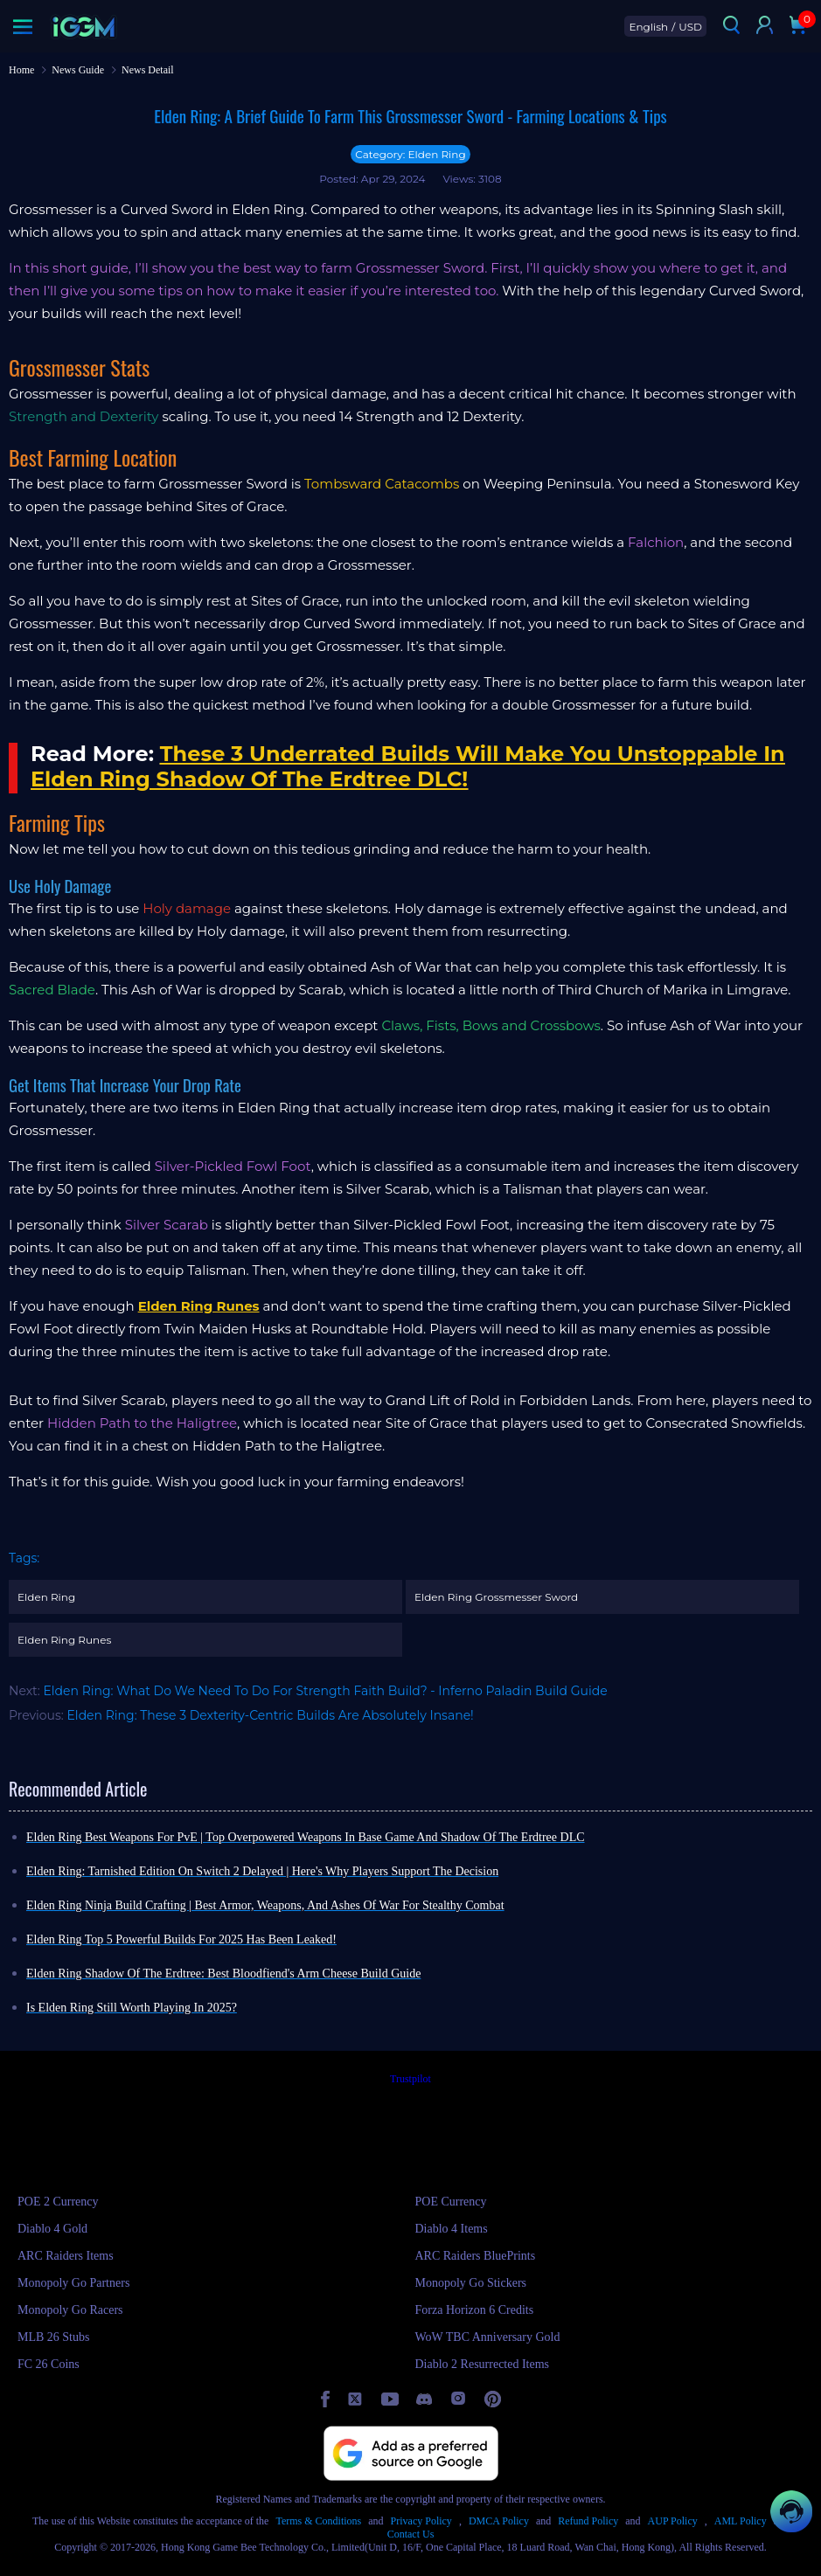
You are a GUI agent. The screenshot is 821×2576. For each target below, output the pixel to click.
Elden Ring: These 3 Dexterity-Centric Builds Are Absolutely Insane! (270, 1715)
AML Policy (740, 2521)
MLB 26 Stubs (53, 2337)
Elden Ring (46, 1596)
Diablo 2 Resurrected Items (482, 2364)
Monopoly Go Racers (70, 2309)
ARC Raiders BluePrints (475, 2255)
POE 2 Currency (58, 2201)
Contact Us (411, 2534)
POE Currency (451, 2201)
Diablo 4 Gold (52, 2228)
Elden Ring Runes (64, 1639)
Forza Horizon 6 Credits (474, 2309)
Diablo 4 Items (451, 2228)
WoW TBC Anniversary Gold (487, 2337)
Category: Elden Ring (410, 154)
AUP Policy (673, 2521)
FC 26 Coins (48, 2364)
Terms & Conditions (318, 2521)
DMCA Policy (499, 2521)
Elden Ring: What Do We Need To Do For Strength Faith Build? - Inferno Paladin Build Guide (325, 1691)
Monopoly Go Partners (73, 2282)
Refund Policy (588, 2521)
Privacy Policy (421, 2521)
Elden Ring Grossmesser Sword (496, 1596)
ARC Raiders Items (65, 2255)
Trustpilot (410, 2079)
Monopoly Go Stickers (471, 2282)
